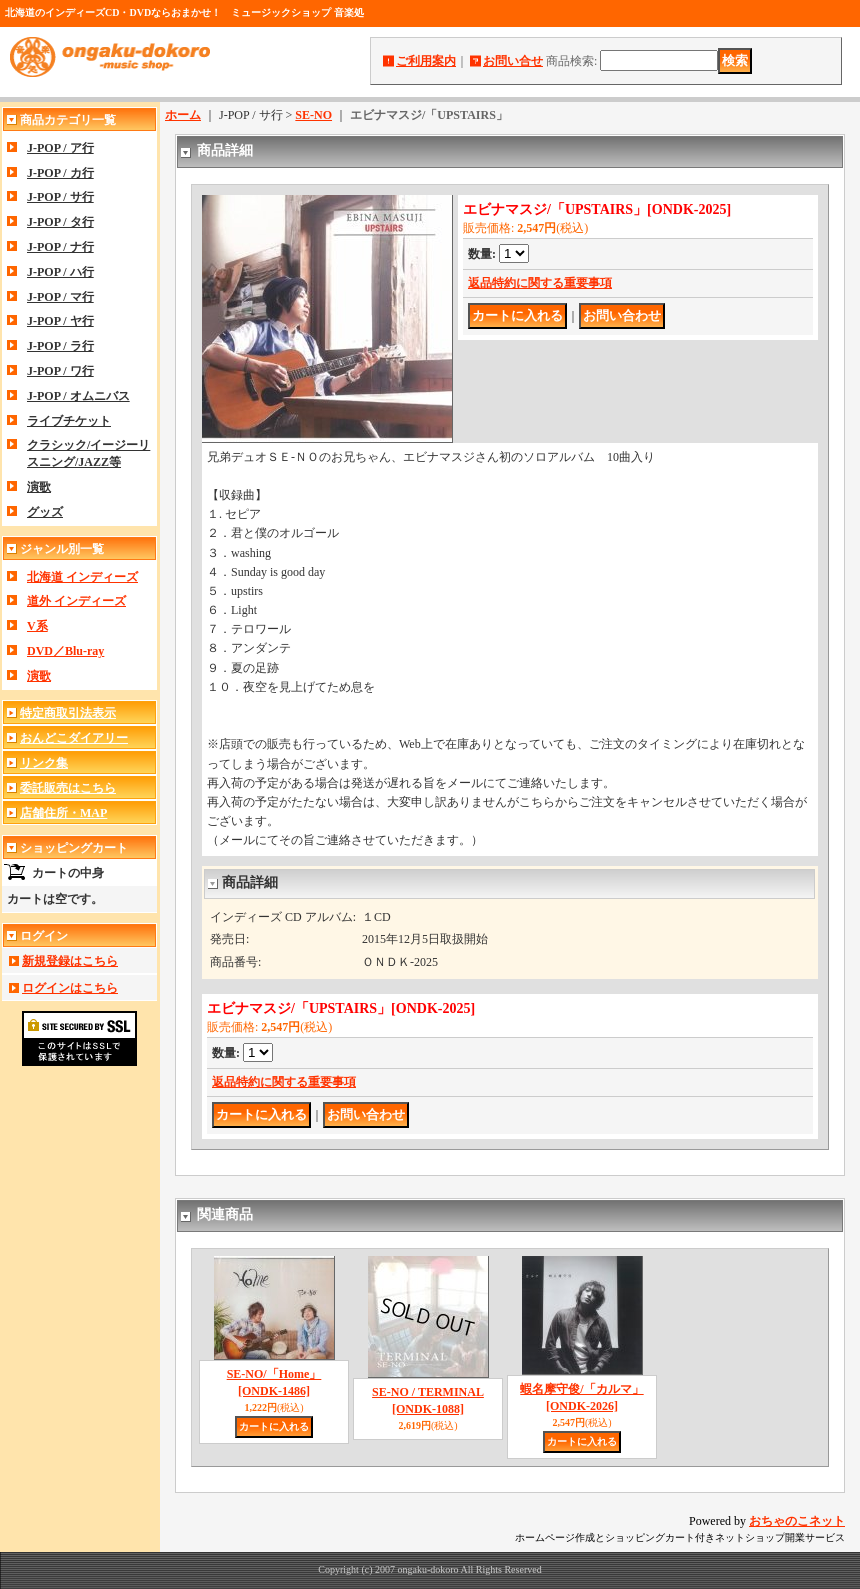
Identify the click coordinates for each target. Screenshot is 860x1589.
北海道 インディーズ (82, 577)
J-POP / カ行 (60, 173)
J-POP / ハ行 (60, 272)
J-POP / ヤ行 (60, 321)
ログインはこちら (70, 988)
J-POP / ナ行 (60, 247)
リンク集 (44, 763)
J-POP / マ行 (60, 297)
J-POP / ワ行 (60, 371)
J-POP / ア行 (60, 148)
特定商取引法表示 (68, 713)
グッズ (45, 512)
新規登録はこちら (70, 961)
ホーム (183, 115)
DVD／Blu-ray (65, 651)
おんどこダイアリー (74, 738)
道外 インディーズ (76, 601)
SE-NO (313, 115)
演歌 (39, 487)
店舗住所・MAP (63, 813)
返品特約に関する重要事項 (540, 283)
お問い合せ (513, 61)
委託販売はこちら (68, 788)
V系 (37, 626)
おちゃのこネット (797, 1521)
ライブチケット (69, 421)
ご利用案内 (426, 61)
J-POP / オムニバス (78, 396)
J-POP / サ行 (60, 197)
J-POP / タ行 (60, 222)
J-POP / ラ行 (60, 346)
